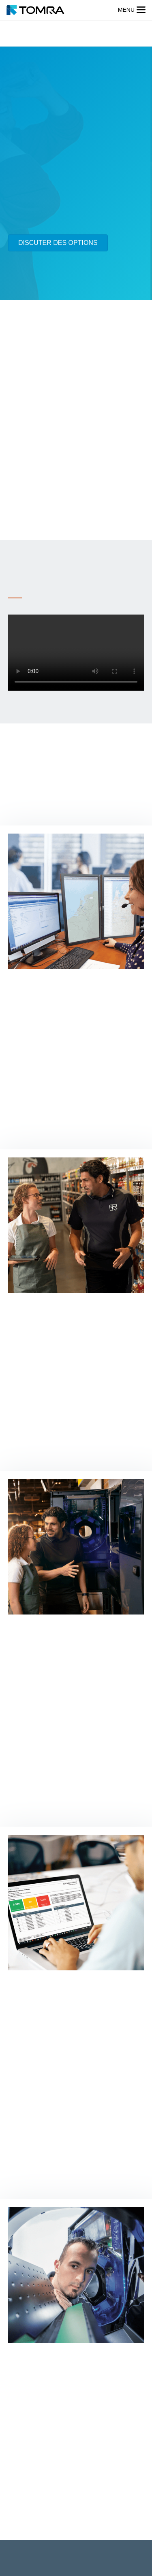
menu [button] (126, 9)
